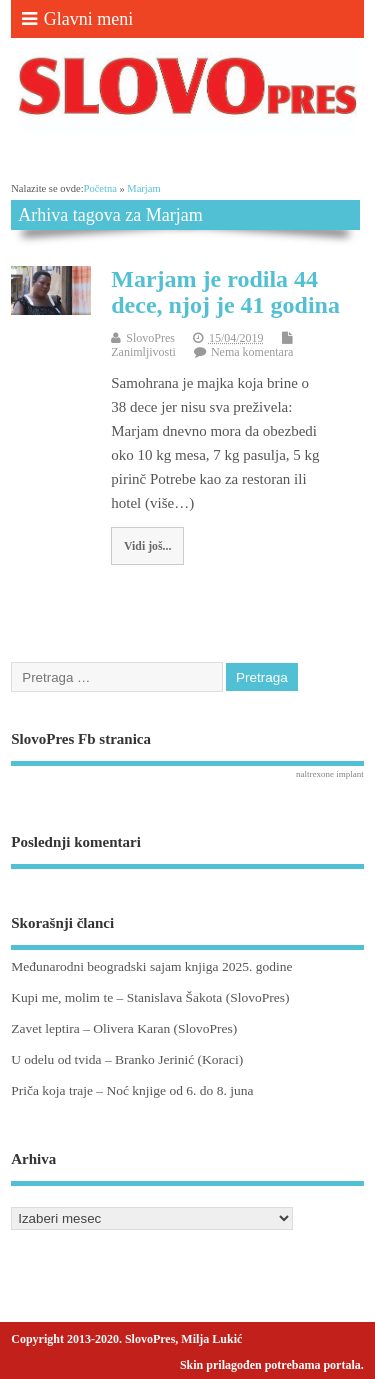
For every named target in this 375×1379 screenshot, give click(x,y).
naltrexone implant (330, 774)
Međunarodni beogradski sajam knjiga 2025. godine (151, 966)
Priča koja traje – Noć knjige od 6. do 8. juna (132, 1090)
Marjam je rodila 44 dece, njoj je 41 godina (225, 292)
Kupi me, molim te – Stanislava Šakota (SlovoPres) (150, 997)
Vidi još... (147, 546)
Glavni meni (77, 19)
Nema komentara (252, 352)
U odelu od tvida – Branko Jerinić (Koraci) (127, 1059)
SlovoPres (150, 338)
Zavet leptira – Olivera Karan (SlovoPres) (124, 1028)
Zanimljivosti (143, 352)
